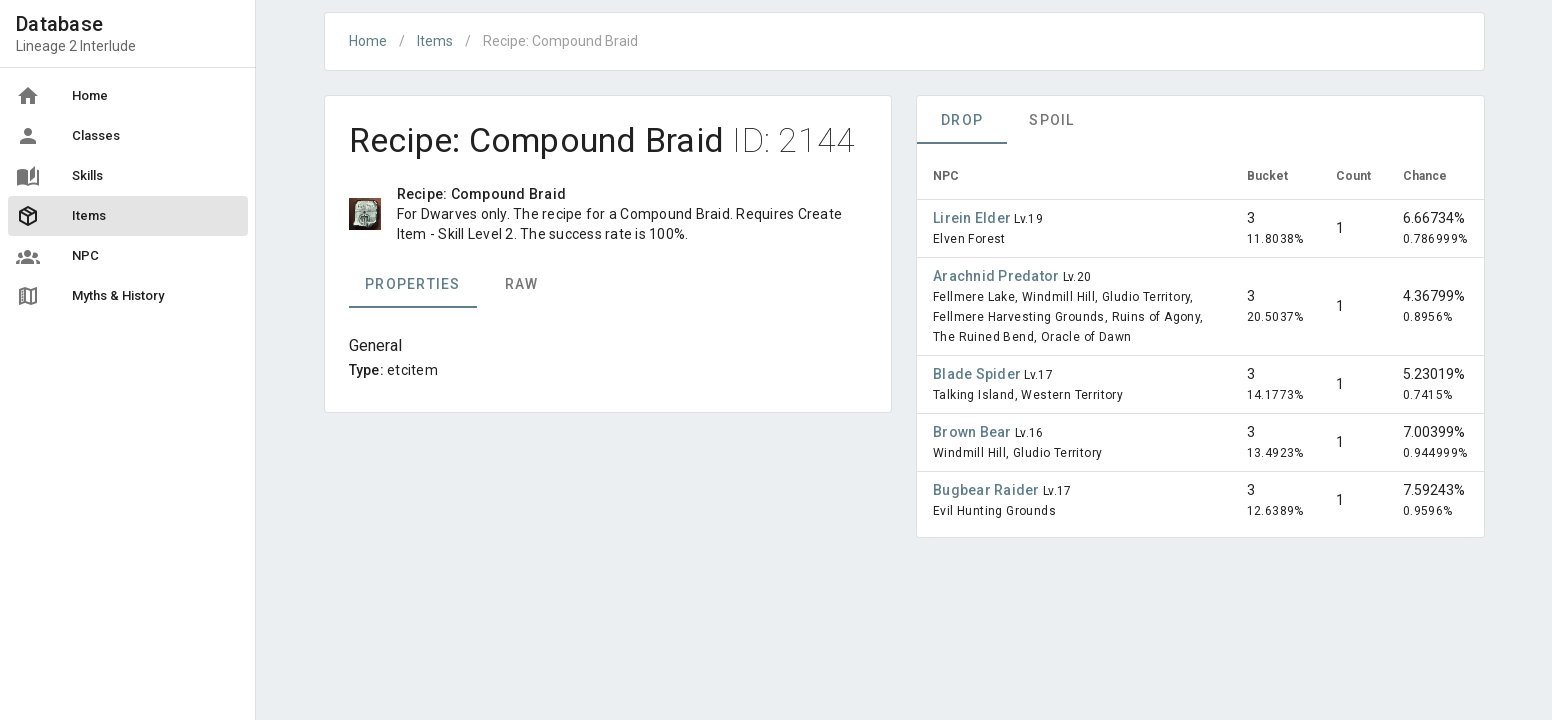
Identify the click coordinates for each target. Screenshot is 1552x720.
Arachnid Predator (998, 276)
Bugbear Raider (988, 490)
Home (368, 41)
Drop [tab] (962, 120)
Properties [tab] (413, 284)
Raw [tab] (521, 284)
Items (435, 41)
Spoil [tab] (1051, 120)
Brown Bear (974, 432)
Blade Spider (978, 374)
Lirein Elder (973, 218)
